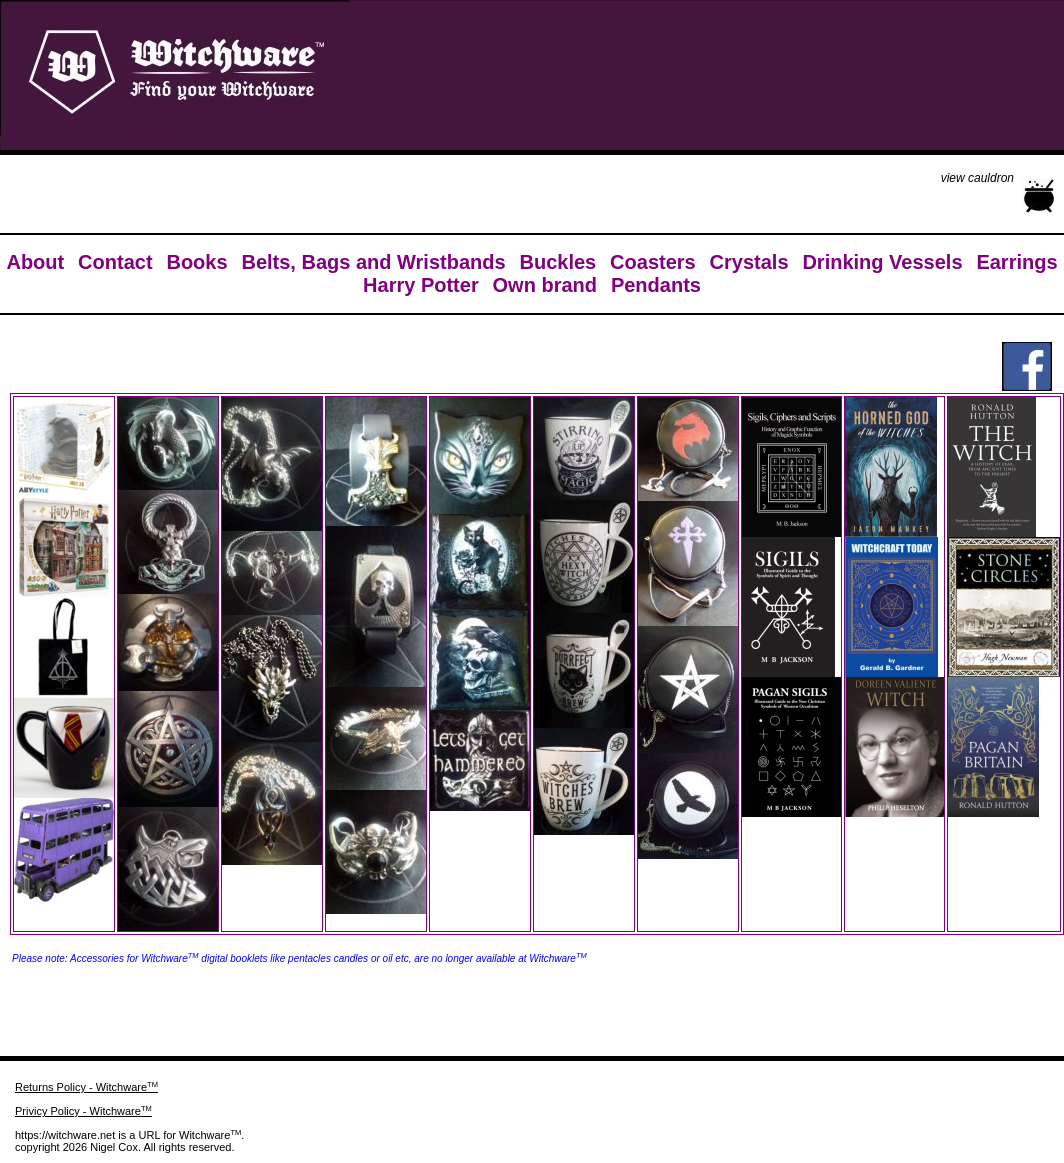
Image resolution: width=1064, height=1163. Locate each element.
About (35, 262)
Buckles (557, 262)
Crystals (749, 262)
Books (196, 262)
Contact (115, 262)
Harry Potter (421, 285)
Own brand (545, 285)
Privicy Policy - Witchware (83, 1111)
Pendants (656, 285)
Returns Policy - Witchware (86, 1087)
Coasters (653, 262)
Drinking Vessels (882, 262)
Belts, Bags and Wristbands (373, 262)
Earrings (1016, 262)
